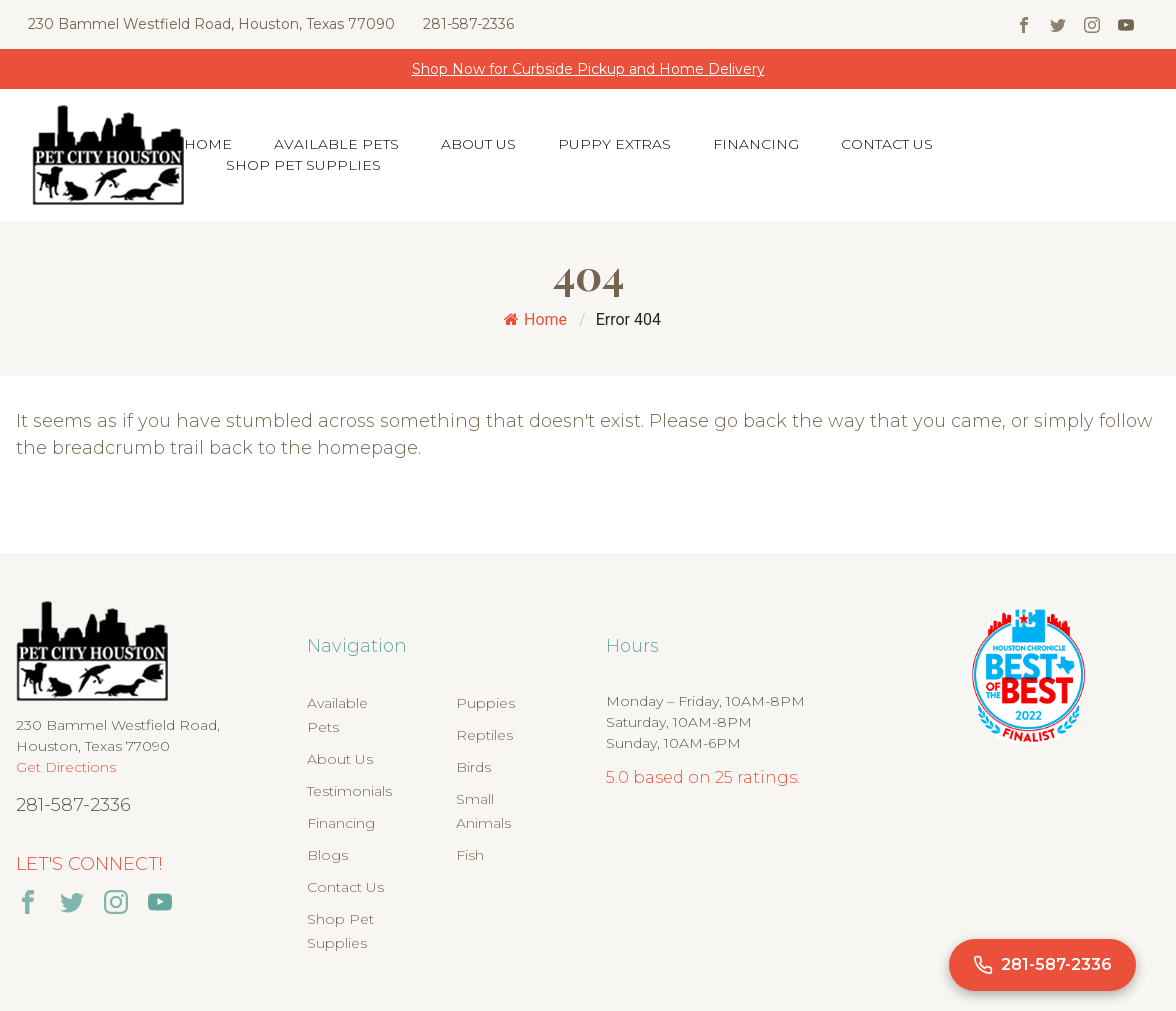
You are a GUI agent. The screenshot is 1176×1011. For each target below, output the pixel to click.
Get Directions (66, 767)
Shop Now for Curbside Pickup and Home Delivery (588, 69)
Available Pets (336, 144)
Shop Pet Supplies (303, 165)
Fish (470, 855)
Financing (756, 144)
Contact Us (887, 144)
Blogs (327, 855)
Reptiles (484, 735)
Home (208, 144)
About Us (478, 144)
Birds (473, 767)
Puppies (485, 703)
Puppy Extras (614, 144)
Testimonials (349, 791)
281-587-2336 (468, 24)
